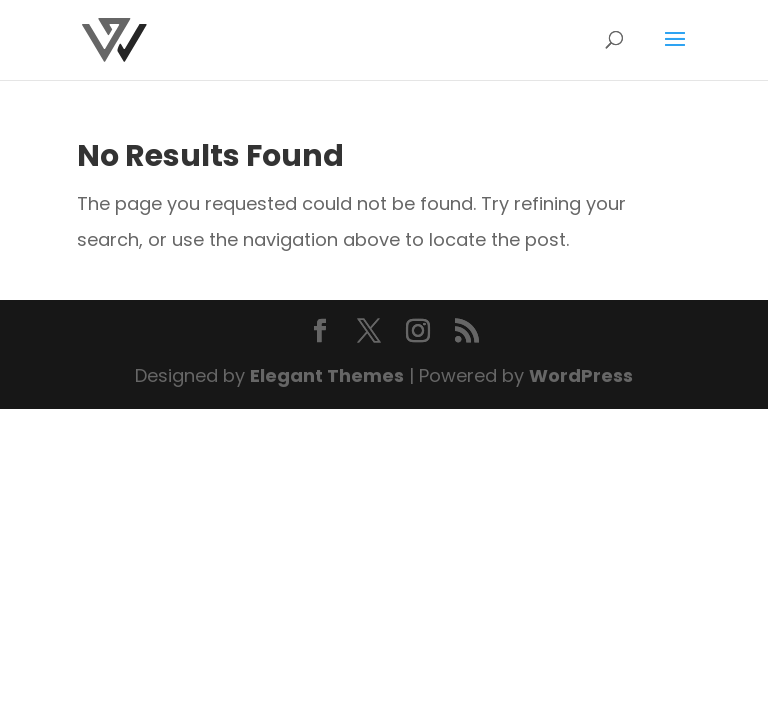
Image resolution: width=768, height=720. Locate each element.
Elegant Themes (327, 375)
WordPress (581, 375)
